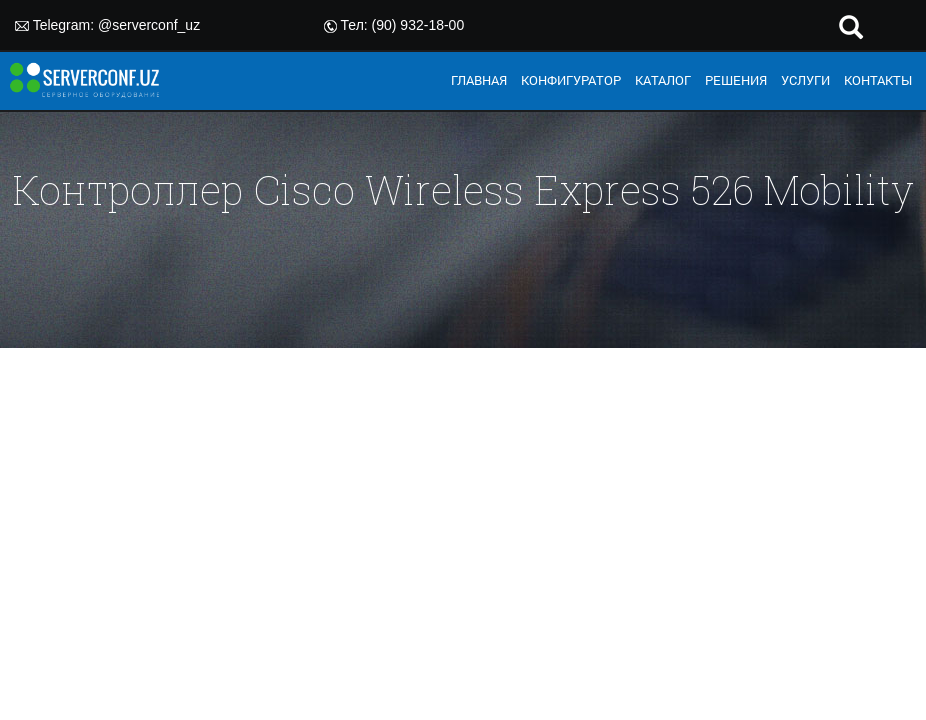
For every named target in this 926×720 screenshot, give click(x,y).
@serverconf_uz (149, 25)
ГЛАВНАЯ (479, 80)
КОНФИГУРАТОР (571, 80)
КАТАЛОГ (663, 80)
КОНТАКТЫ (878, 80)
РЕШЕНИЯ (736, 80)
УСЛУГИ (805, 80)
